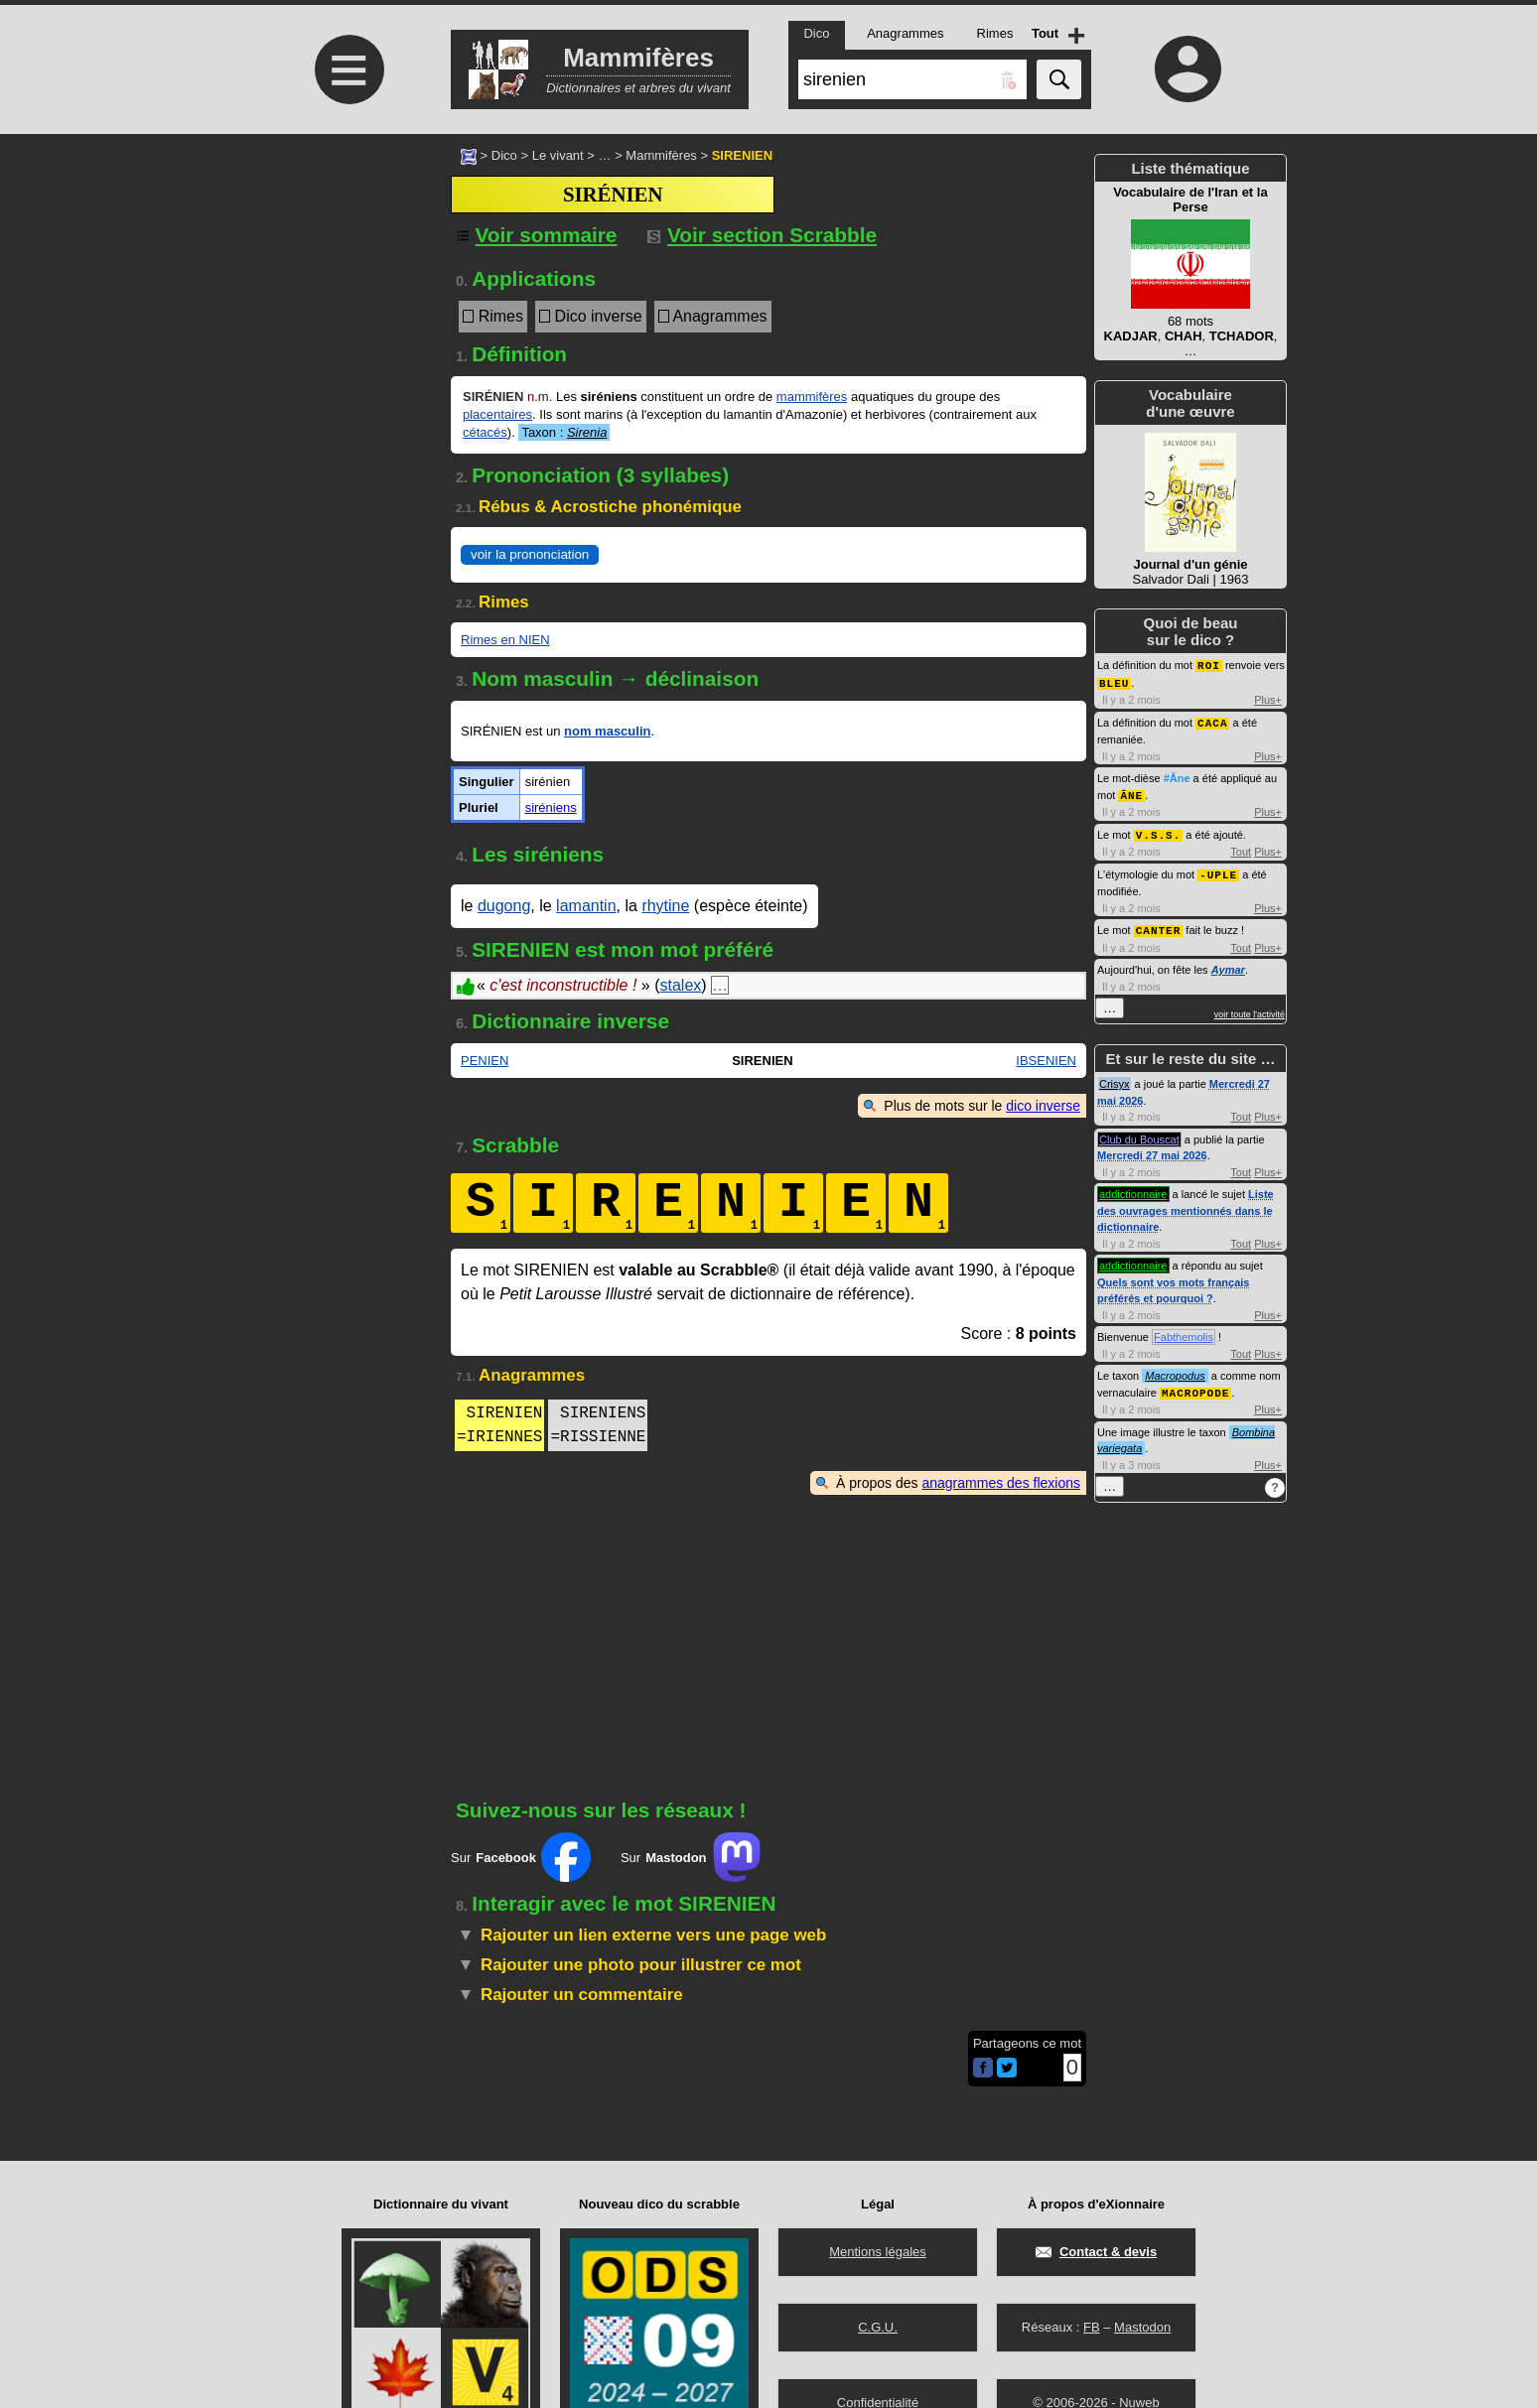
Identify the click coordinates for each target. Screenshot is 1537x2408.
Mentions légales (877, 2251)
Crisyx (1114, 1077)
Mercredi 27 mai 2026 (1152, 1148)
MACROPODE (1195, 1385)
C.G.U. (878, 2327)
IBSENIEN (1046, 1060)
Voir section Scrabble (762, 234)
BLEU (1114, 681)
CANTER (1159, 923)
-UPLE (1218, 869)
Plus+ (1268, 698)
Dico (504, 155)
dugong (504, 905)
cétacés (485, 432)
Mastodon (1142, 2327)
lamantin (586, 905)
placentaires (497, 414)
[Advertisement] (346, 300)
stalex (680, 985)
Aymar (1228, 963)
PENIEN (484, 1060)
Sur (521, 1857)
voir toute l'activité (1249, 1007)
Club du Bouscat (1139, 1132)
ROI (1208, 664)
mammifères (812, 396)
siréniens (551, 807)
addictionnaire (1133, 1187)
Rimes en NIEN (505, 639)
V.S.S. (1159, 830)
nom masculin (607, 731)
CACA (1212, 720)
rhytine (665, 905)
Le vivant (558, 155)
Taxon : (564, 432)
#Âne (1177, 775)
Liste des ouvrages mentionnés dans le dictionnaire (1185, 1203)
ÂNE (1131, 791)
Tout (1240, 847)
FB (1091, 2327)
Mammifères (661, 155)
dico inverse (1043, 1106)
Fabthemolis (1183, 1330)
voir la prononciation (530, 554)
